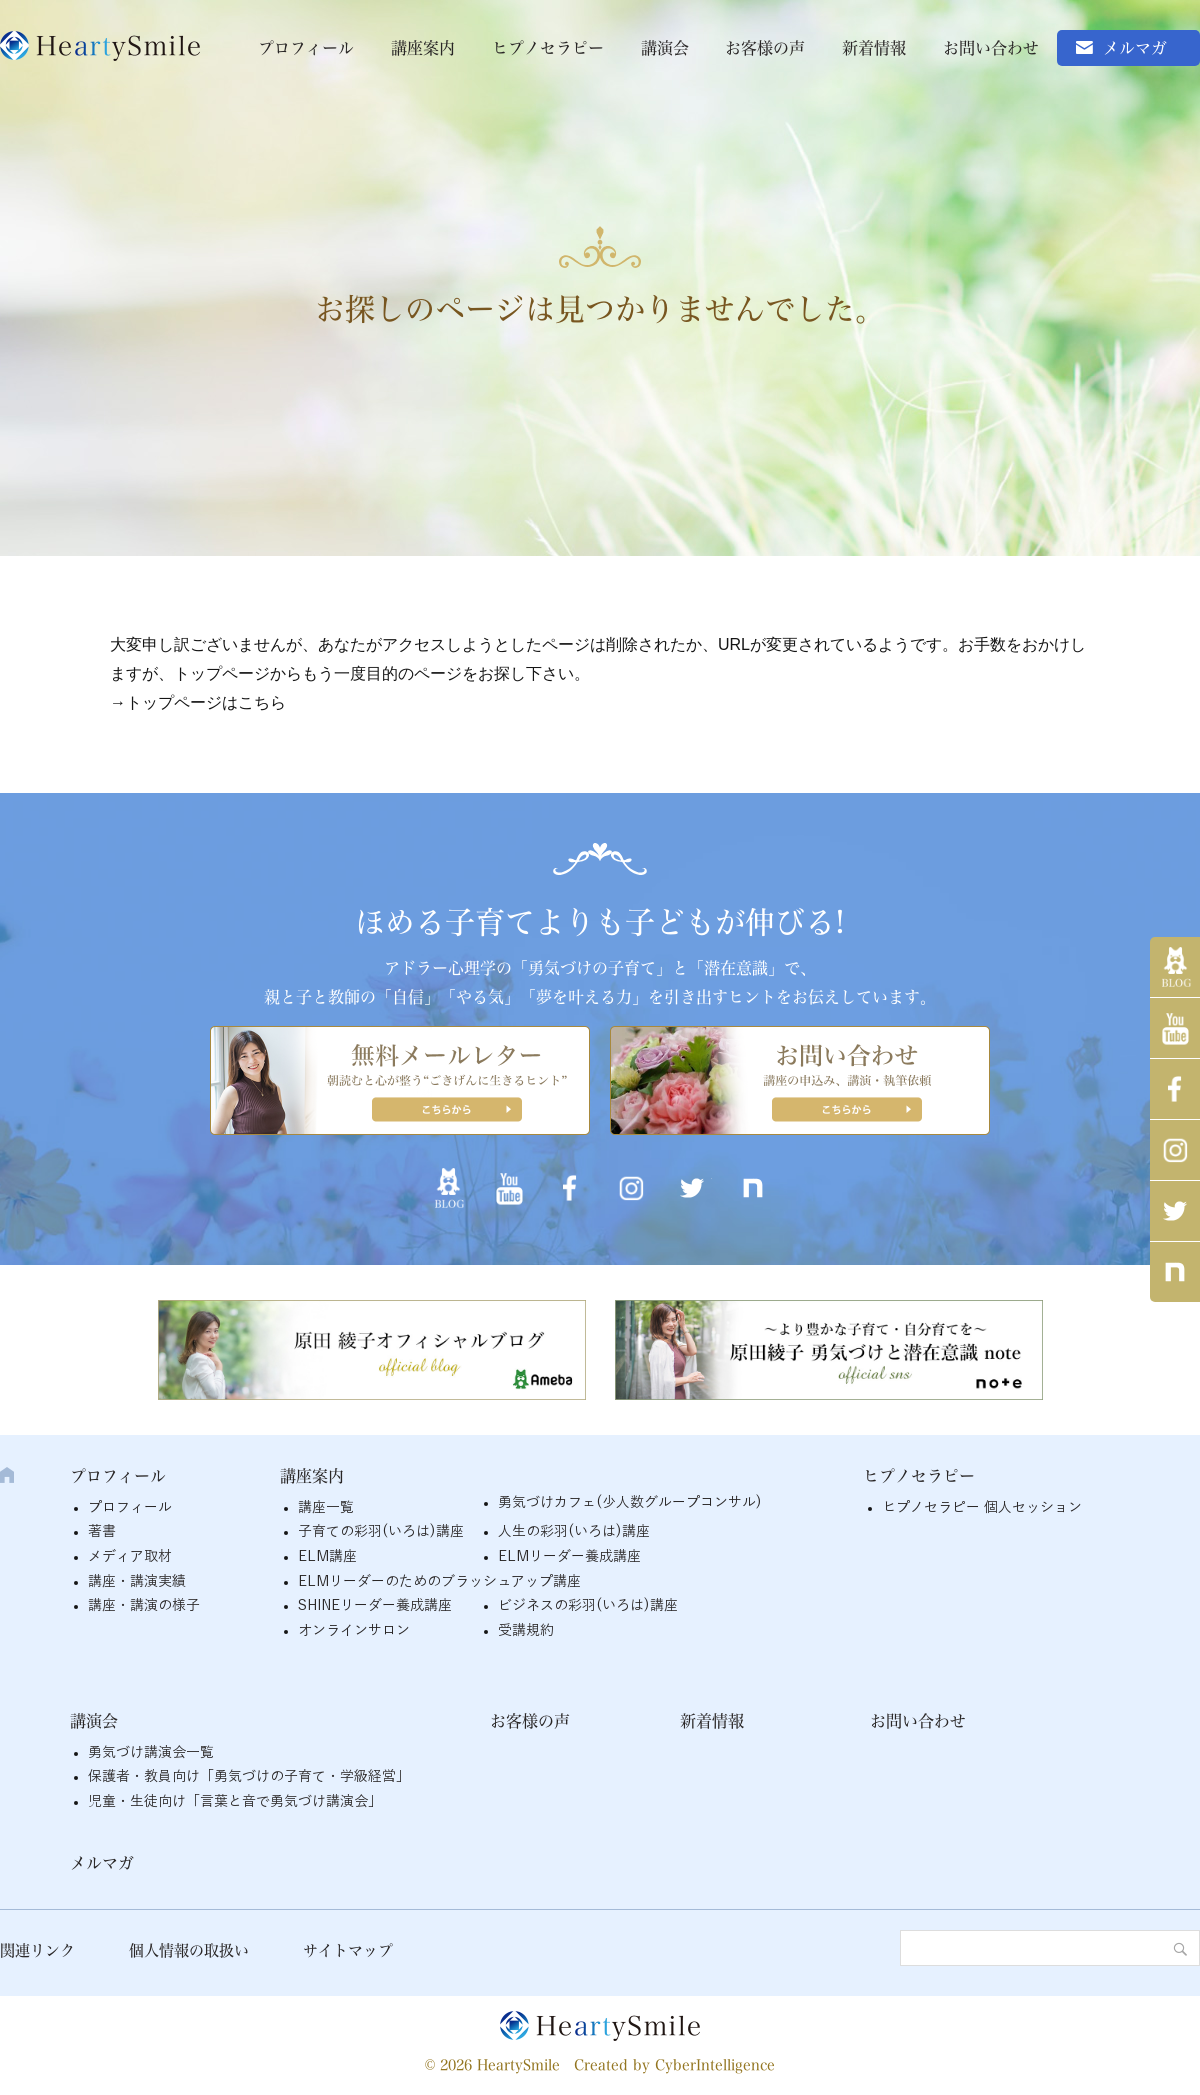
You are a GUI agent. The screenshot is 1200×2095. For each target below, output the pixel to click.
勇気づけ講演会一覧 (151, 1752)
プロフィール (306, 48)
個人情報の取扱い (189, 1950)
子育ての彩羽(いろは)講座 (381, 1531)
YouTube (1175, 1028)
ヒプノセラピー (548, 48)
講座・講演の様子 (144, 1605)
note (1175, 1272)
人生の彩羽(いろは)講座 (574, 1531)
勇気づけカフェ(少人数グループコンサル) (630, 1502)
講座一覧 (326, 1507)
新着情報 (874, 48)
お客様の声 (765, 48)
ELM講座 (327, 1556)
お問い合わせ (991, 48)
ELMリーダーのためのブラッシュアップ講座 (439, 1581)
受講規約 (526, 1630)
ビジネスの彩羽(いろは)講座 (588, 1605)
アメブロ (1175, 967)
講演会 (665, 48)
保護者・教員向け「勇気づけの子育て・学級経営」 (249, 1776)
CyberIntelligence (715, 2065)
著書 (102, 1531)
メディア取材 (130, 1556)
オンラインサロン (354, 1630)
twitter (1175, 1211)
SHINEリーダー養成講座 (375, 1605)
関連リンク (37, 1950)
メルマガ (1135, 48)
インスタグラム (1175, 1150)
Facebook (1175, 1089)
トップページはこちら (206, 702)
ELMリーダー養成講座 (569, 1556)
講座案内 (423, 48)
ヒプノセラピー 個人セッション (982, 1507)
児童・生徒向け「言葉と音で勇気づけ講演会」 (235, 1801)
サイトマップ (348, 1950)
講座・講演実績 (137, 1581)
